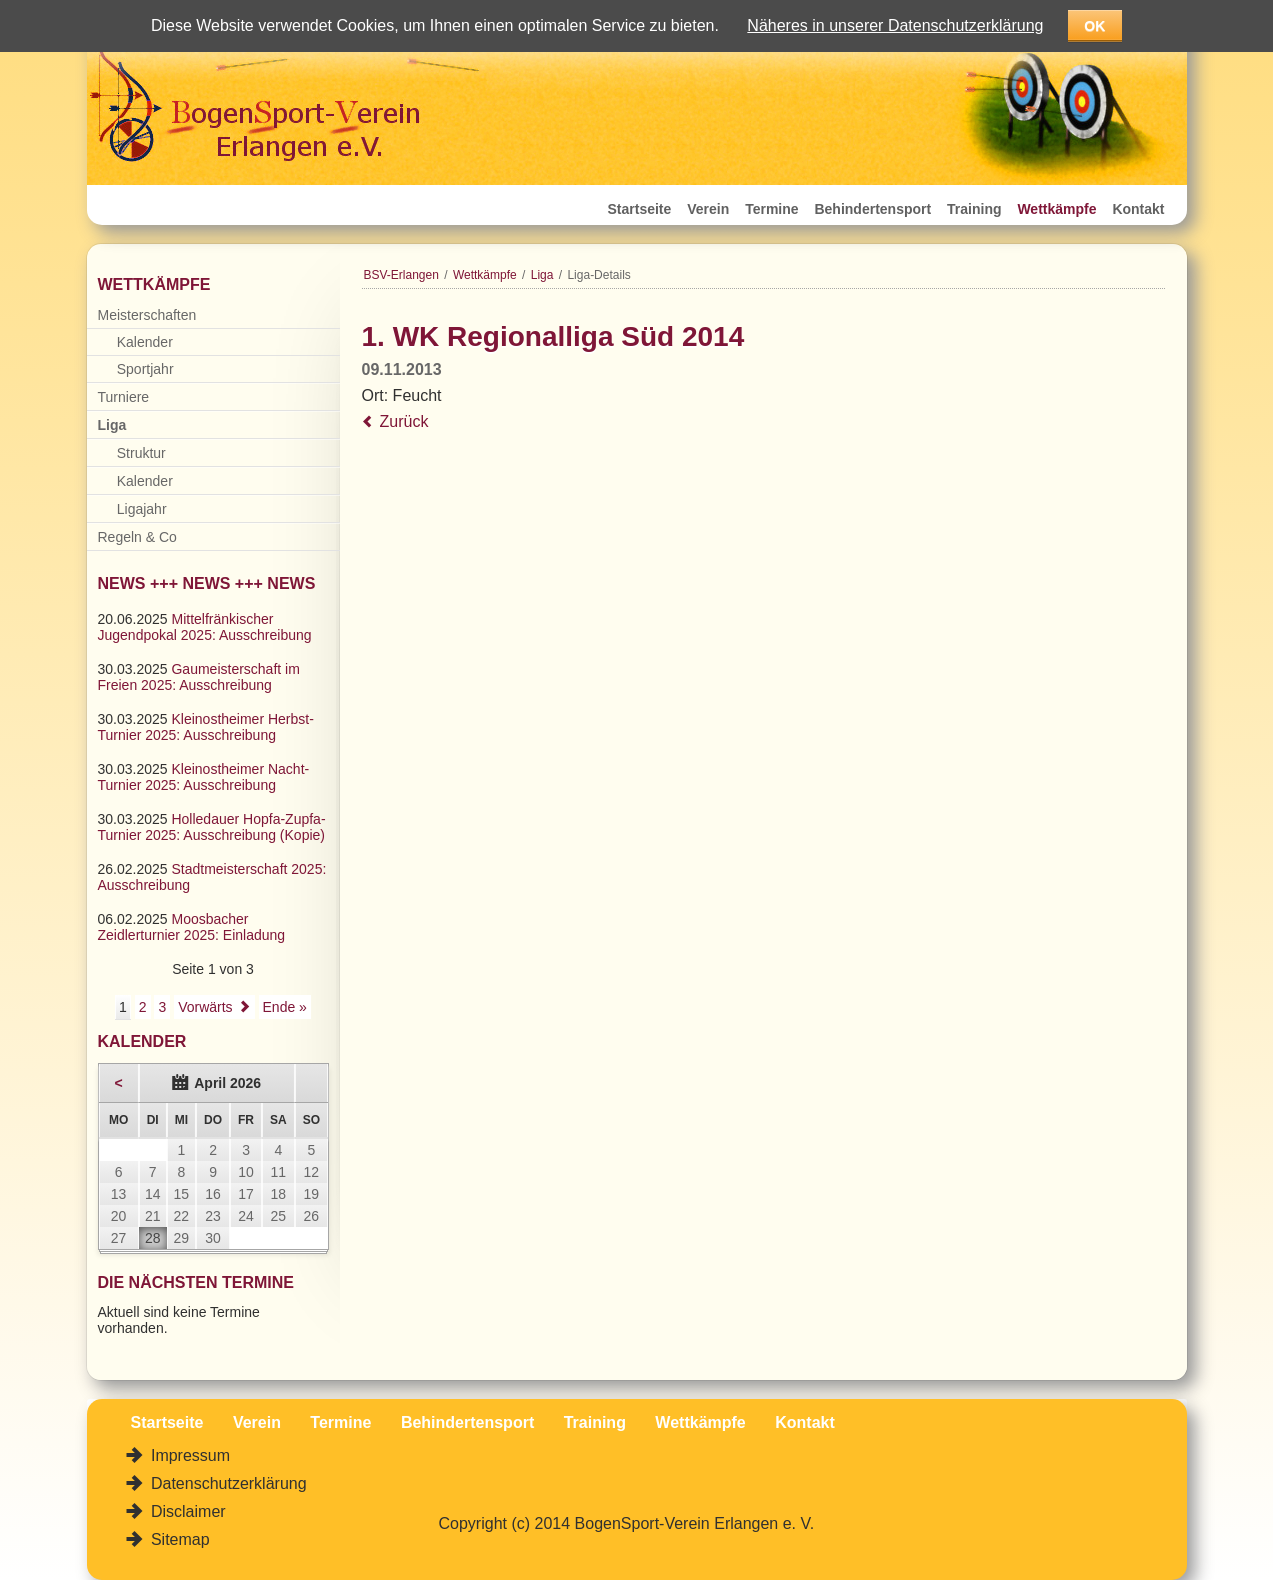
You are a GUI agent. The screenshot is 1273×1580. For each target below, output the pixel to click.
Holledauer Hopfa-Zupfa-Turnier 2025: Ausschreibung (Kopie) (212, 827)
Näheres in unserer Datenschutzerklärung (895, 25)
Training (974, 209)
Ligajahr (142, 509)
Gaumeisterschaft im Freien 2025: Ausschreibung (199, 677)
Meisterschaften (147, 315)
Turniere (124, 397)
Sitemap (178, 1539)
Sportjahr (145, 369)
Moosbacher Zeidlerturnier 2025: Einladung (192, 927)
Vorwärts (205, 1007)
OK (1094, 26)
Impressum (189, 1455)
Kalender (145, 342)
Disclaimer (186, 1511)
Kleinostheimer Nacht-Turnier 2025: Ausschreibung (204, 777)
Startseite (640, 209)
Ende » (285, 1007)
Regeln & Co (137, 537)
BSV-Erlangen (401, 275)
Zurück (404, 421)
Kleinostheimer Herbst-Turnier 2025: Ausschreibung (206, 727)
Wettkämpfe (1056, 209)
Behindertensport (872, 209)
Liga (542, 275)
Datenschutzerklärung (227, 1483)
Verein (708, 209)
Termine (771, 209)
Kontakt (1138, 209)
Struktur (141, 453)
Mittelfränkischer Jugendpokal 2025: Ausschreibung (205, 627)
